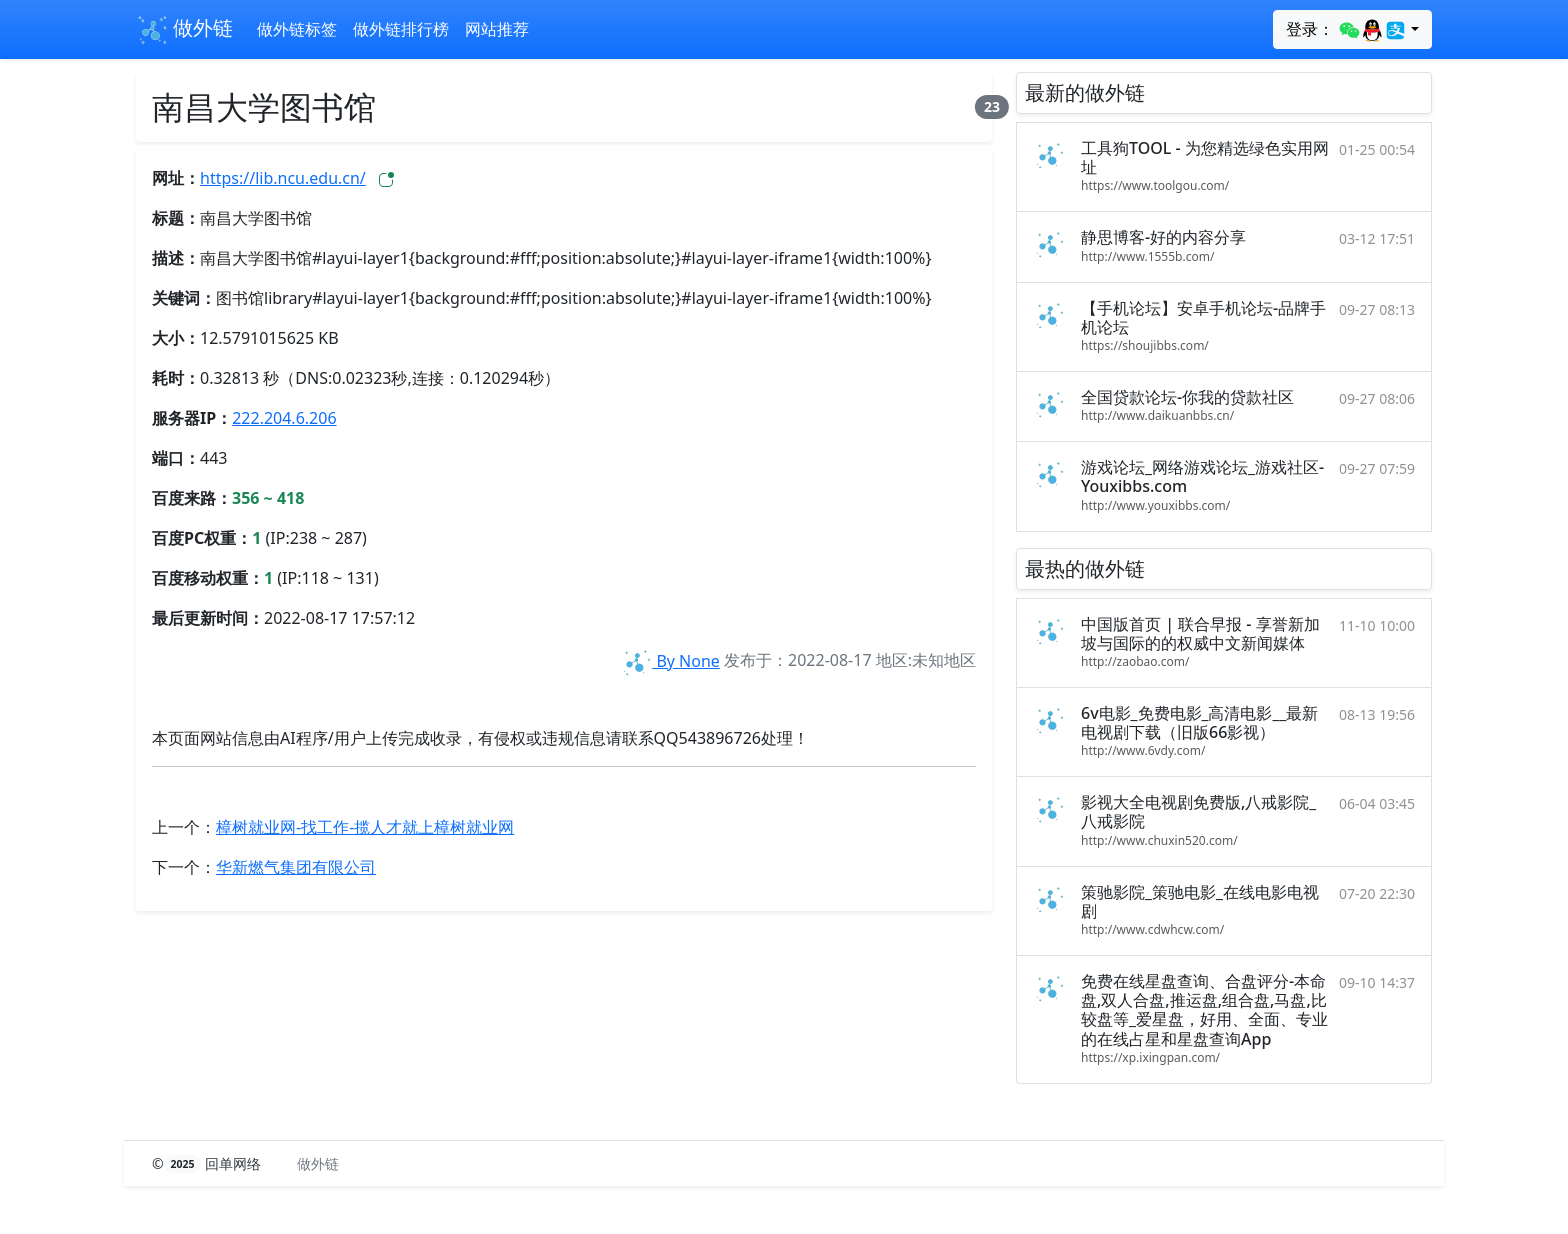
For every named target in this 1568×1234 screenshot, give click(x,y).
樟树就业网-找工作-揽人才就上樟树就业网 (365, 827)
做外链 (184, 30)
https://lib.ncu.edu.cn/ (283, 178)
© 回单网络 (208, 1163)
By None (670, 661)
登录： (1346, 30)
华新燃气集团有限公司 (296, 867)
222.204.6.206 (284, 418)
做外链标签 (297, 29)
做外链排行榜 (401, 29)
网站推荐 (497, 29)
